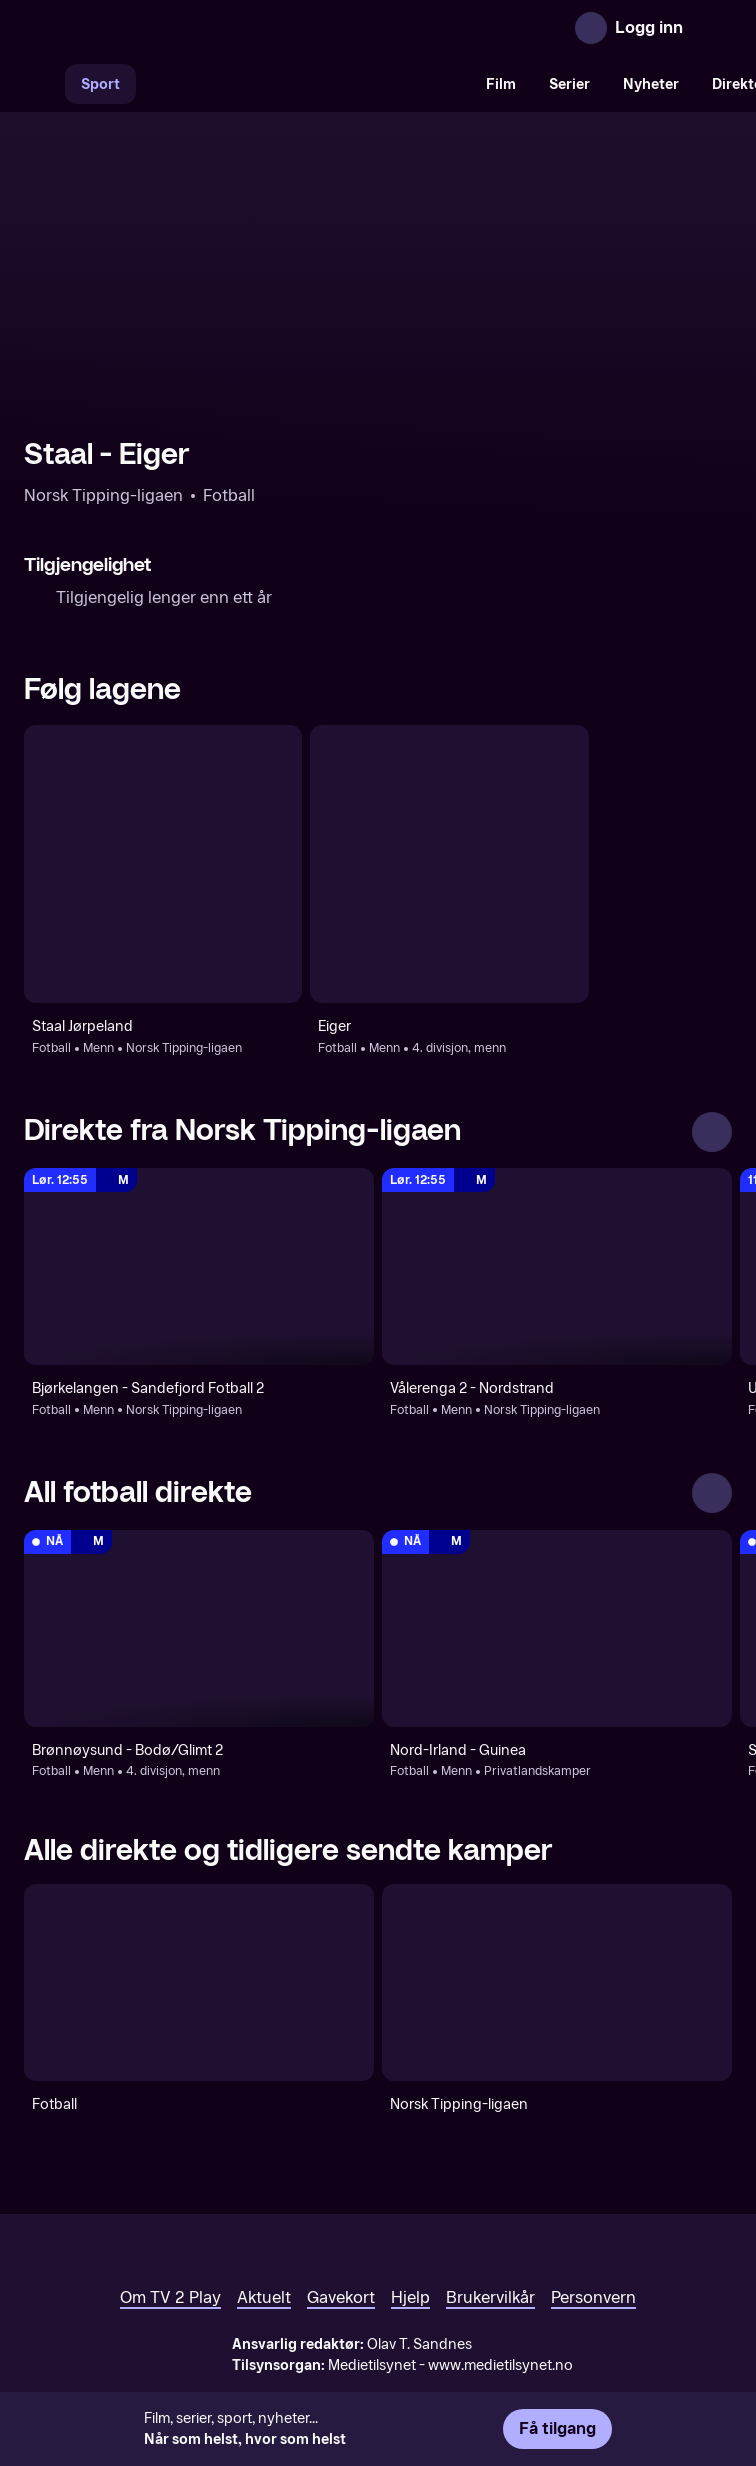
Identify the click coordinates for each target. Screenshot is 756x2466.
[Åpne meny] (712, 28)
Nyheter (651, 84)
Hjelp (410, 2297)
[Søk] (44, 84)
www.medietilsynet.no (500, 2365)
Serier (569, 84)
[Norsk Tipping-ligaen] (557, 1982)
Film (501, 84)
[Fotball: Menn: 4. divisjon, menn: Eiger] (449, 864)
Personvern (593, 2297)
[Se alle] (712, 1132)
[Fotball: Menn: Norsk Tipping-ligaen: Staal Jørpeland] (163, 864)
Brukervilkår (490, 2297)
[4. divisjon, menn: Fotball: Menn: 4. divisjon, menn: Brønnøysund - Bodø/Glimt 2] (199, 1628)
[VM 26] (303, 84)
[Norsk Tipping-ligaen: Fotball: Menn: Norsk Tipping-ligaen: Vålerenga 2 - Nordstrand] (557, 1266)
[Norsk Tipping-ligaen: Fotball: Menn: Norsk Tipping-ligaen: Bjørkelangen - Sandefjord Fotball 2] (199, 1266)
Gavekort (341, 2297)
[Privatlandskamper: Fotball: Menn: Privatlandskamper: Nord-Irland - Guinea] (557, 1628)
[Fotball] (199, 1982)
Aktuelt (264, 2297)
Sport (100, 84)
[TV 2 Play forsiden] (174, 28)
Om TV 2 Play (170, 2297)
